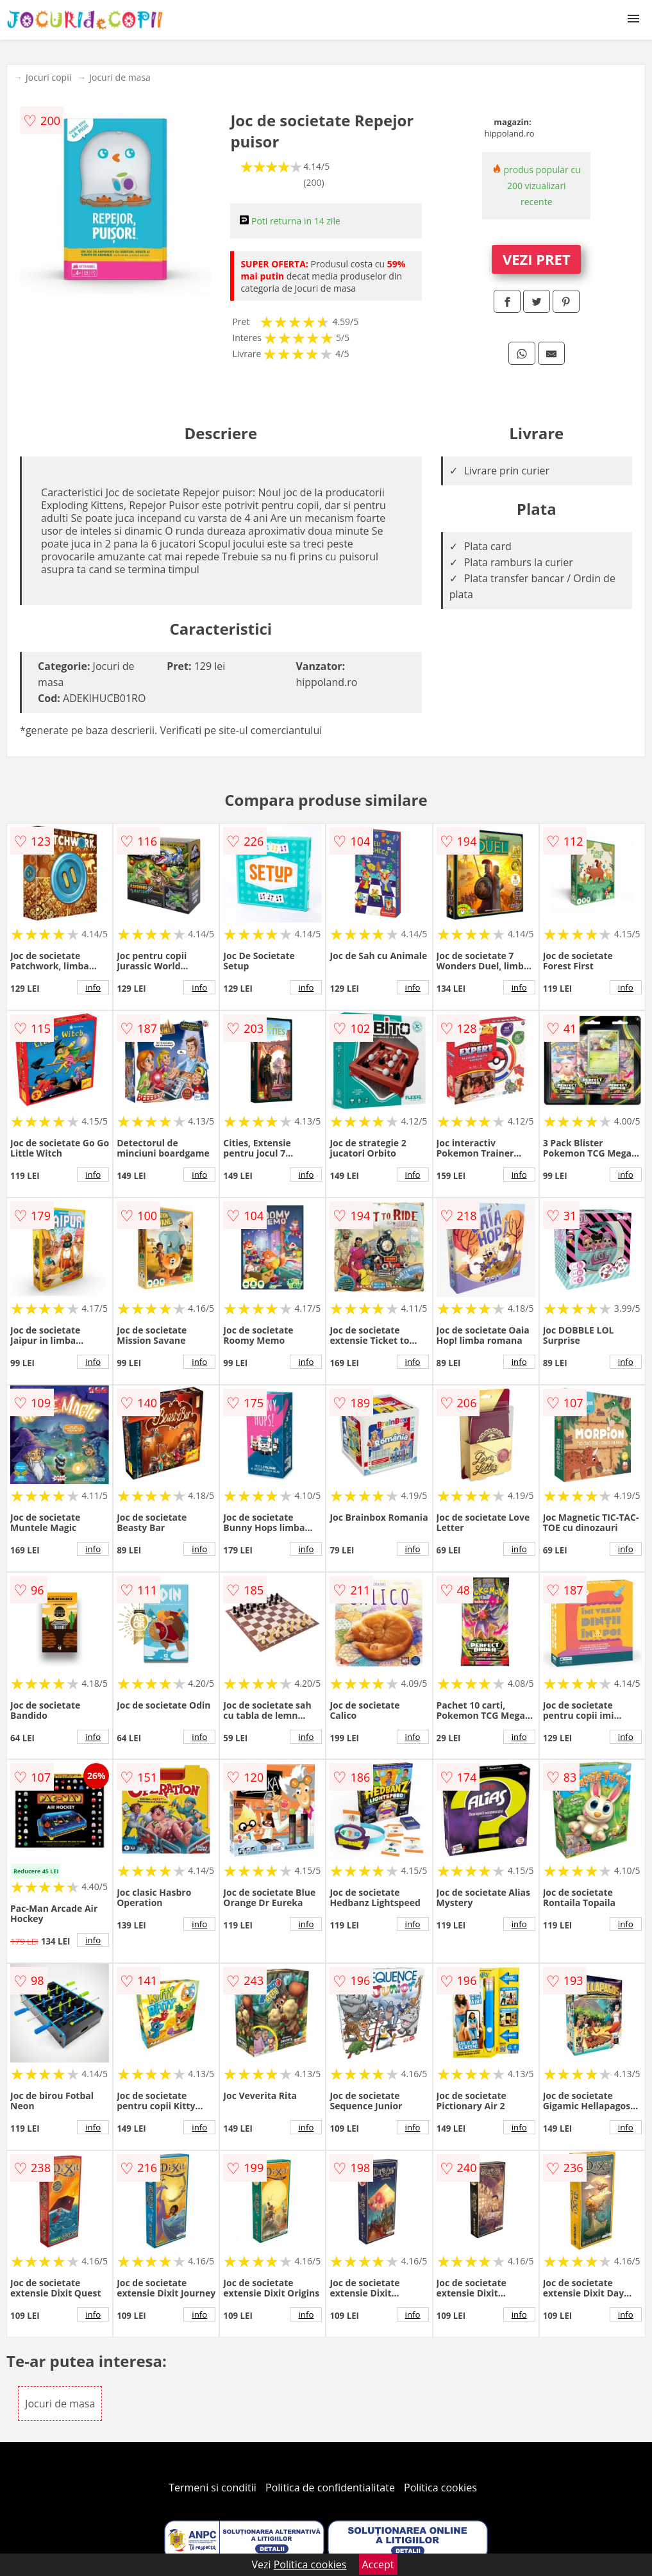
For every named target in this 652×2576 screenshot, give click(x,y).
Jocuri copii (48, 77)
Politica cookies (440, 2487)
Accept (378, 2564)
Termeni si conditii (212, 2487)
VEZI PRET (537, 259)
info (93, 987)
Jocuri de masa (120, 77)
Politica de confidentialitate (330, 2487)
